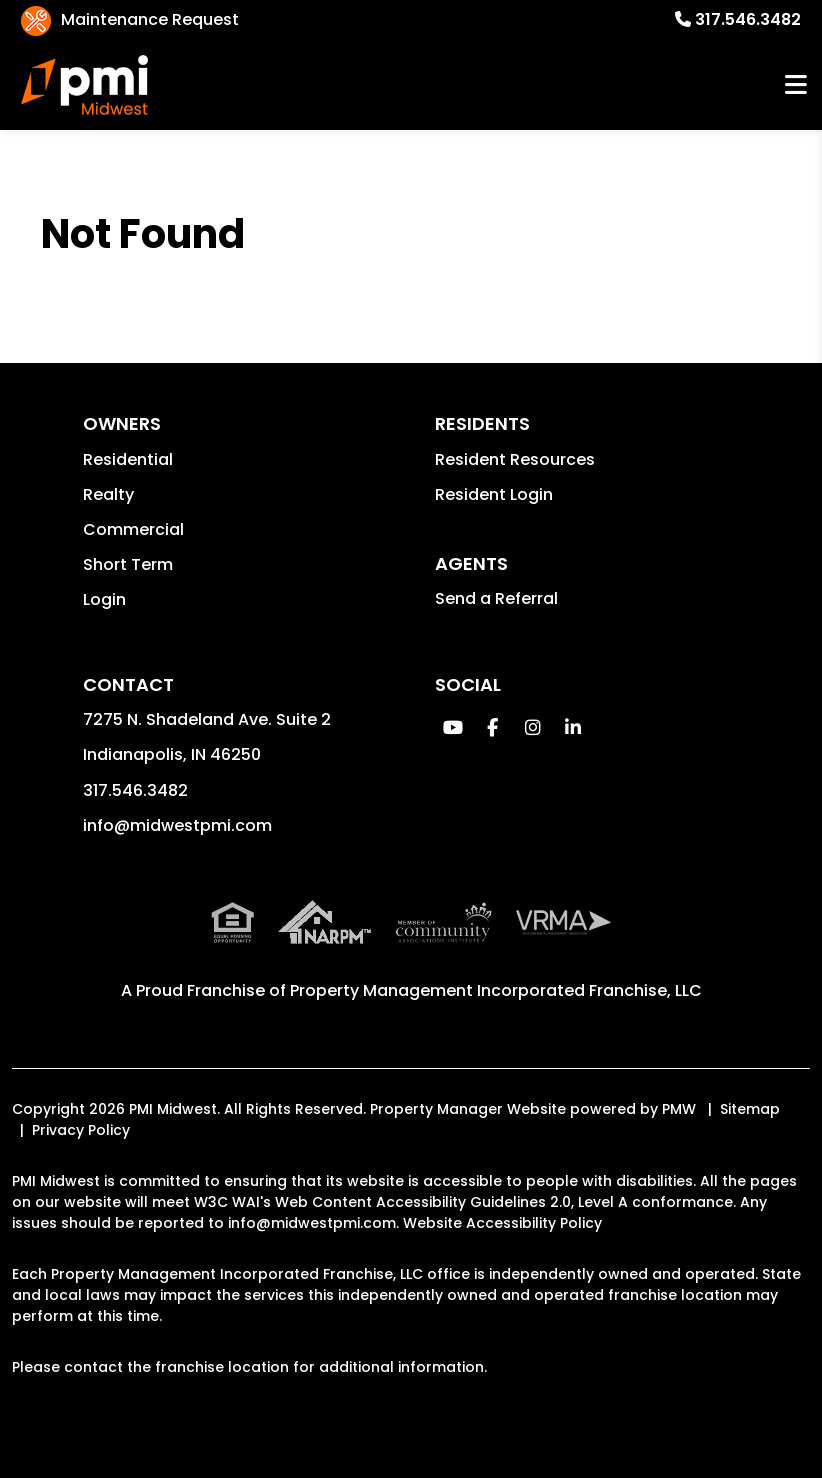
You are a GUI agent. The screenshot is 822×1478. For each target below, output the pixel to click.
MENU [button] (796, 85)
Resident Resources (515, 459)
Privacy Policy (81, 1130)
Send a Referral (496, 598)
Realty (108, 494)
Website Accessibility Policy (502, 1223)
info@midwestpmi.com (177, 825)
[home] (85, 85)
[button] (452, 727)
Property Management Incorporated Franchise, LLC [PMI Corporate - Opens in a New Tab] (496, 990)
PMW (679, 1109)
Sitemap (750, 1109)
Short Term (128, 564)
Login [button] (104, 599)
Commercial (133, 529)
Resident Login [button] (494, 494)
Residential (128, 459)
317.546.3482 (748, 19)
